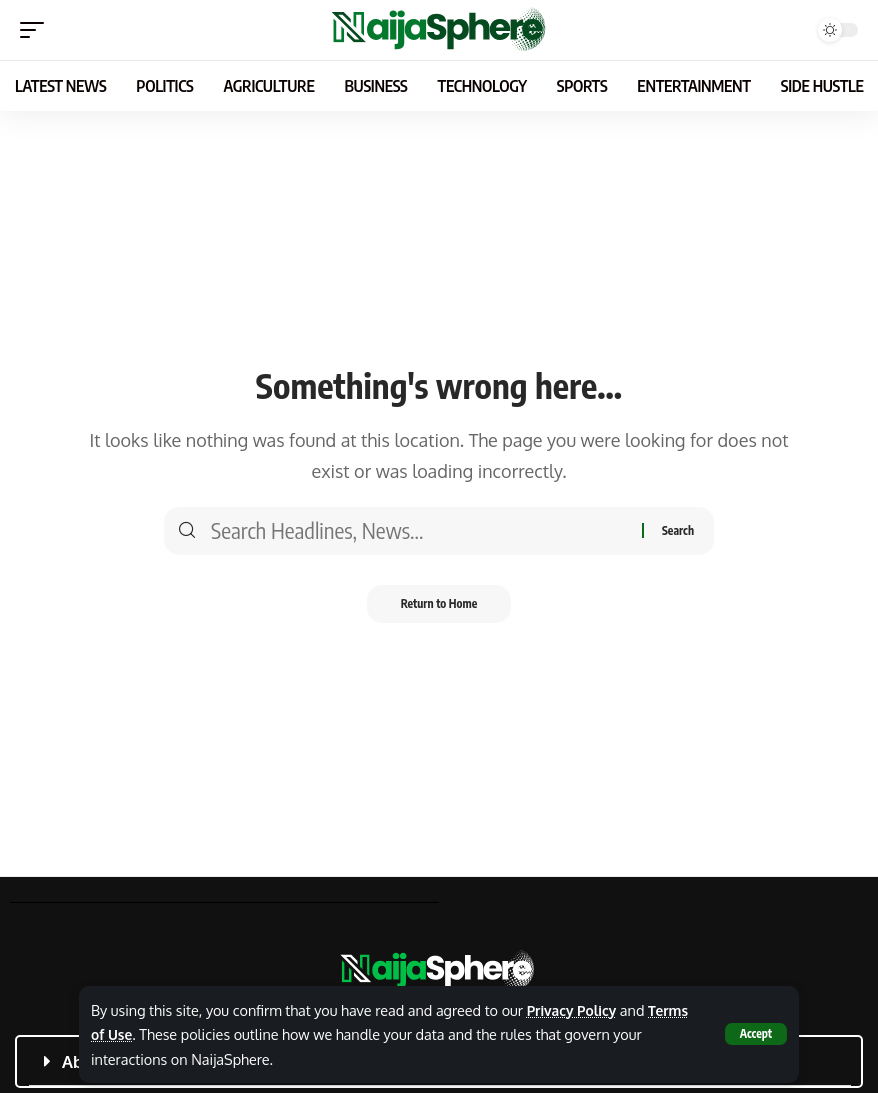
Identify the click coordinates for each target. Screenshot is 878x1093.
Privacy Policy (574, 1010)
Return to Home (439, 604)
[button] (755, 1034)
